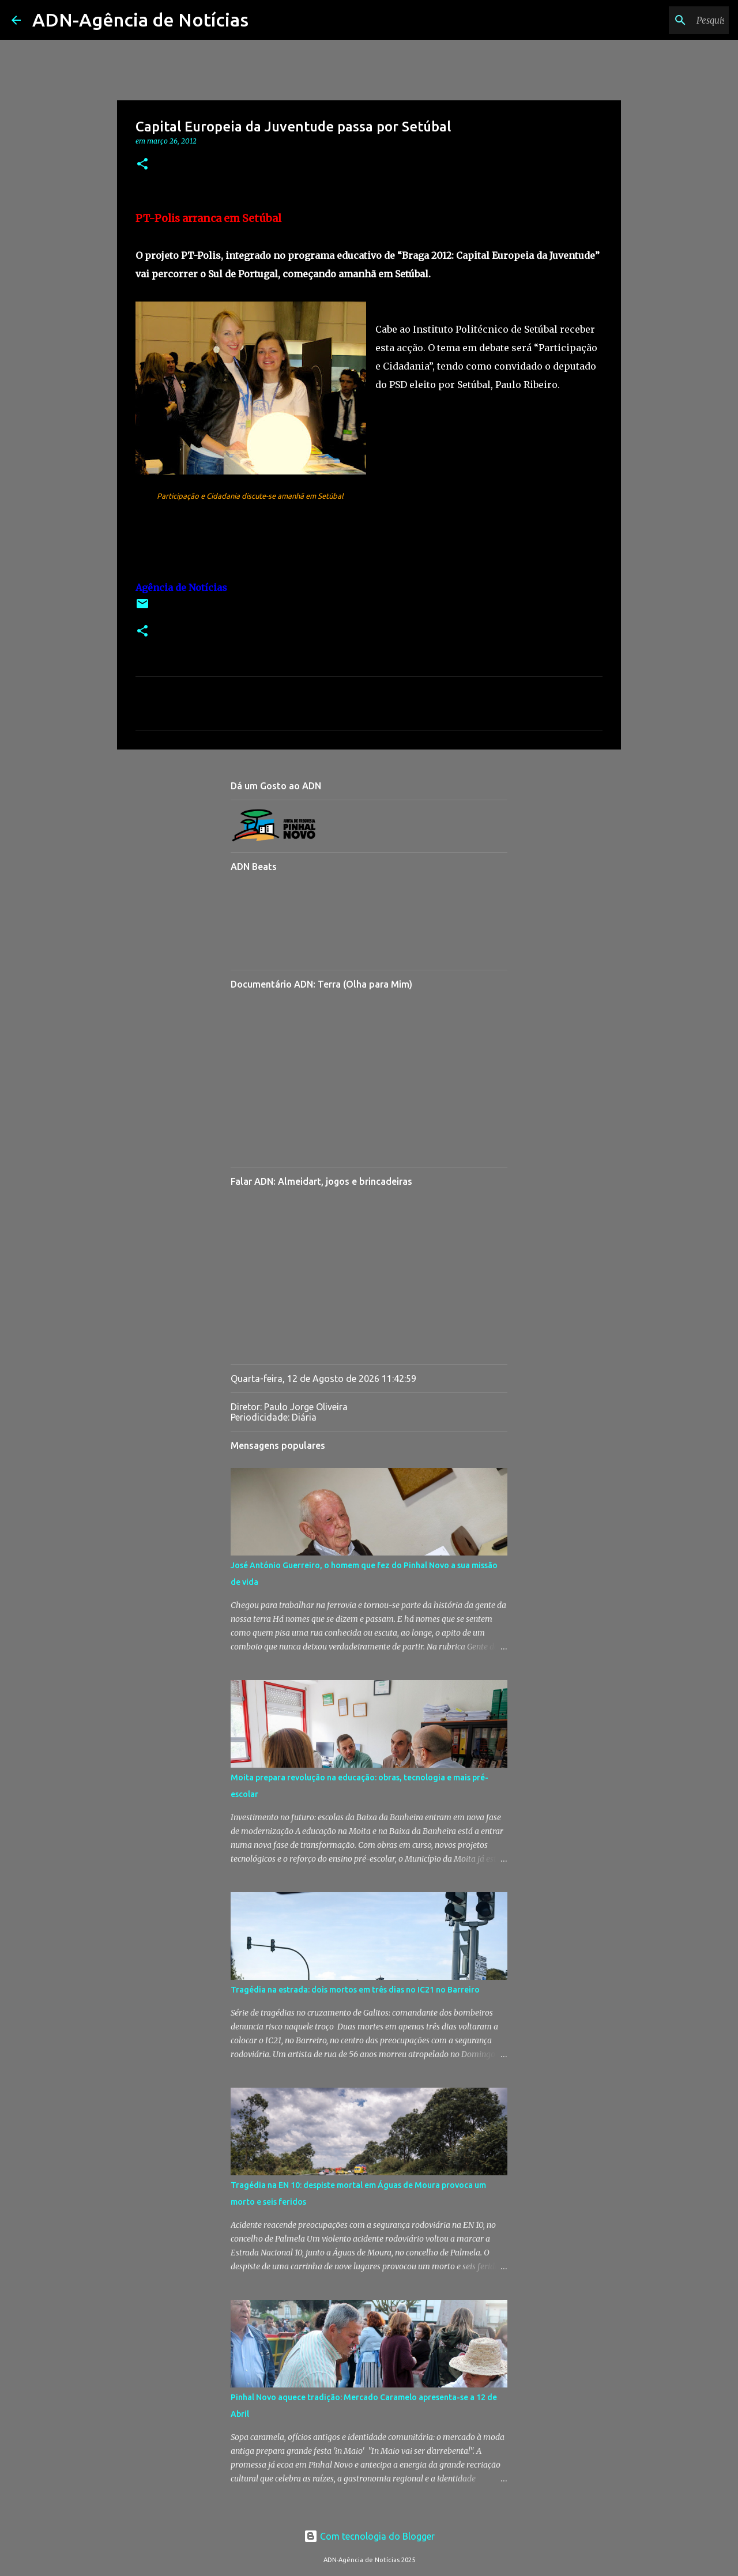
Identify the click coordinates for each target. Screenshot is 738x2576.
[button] (142, 164)
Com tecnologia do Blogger (369, 2536)
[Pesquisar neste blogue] (668, 20)
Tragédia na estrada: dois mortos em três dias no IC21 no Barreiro (355, 1989)
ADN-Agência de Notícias (140, 19)
